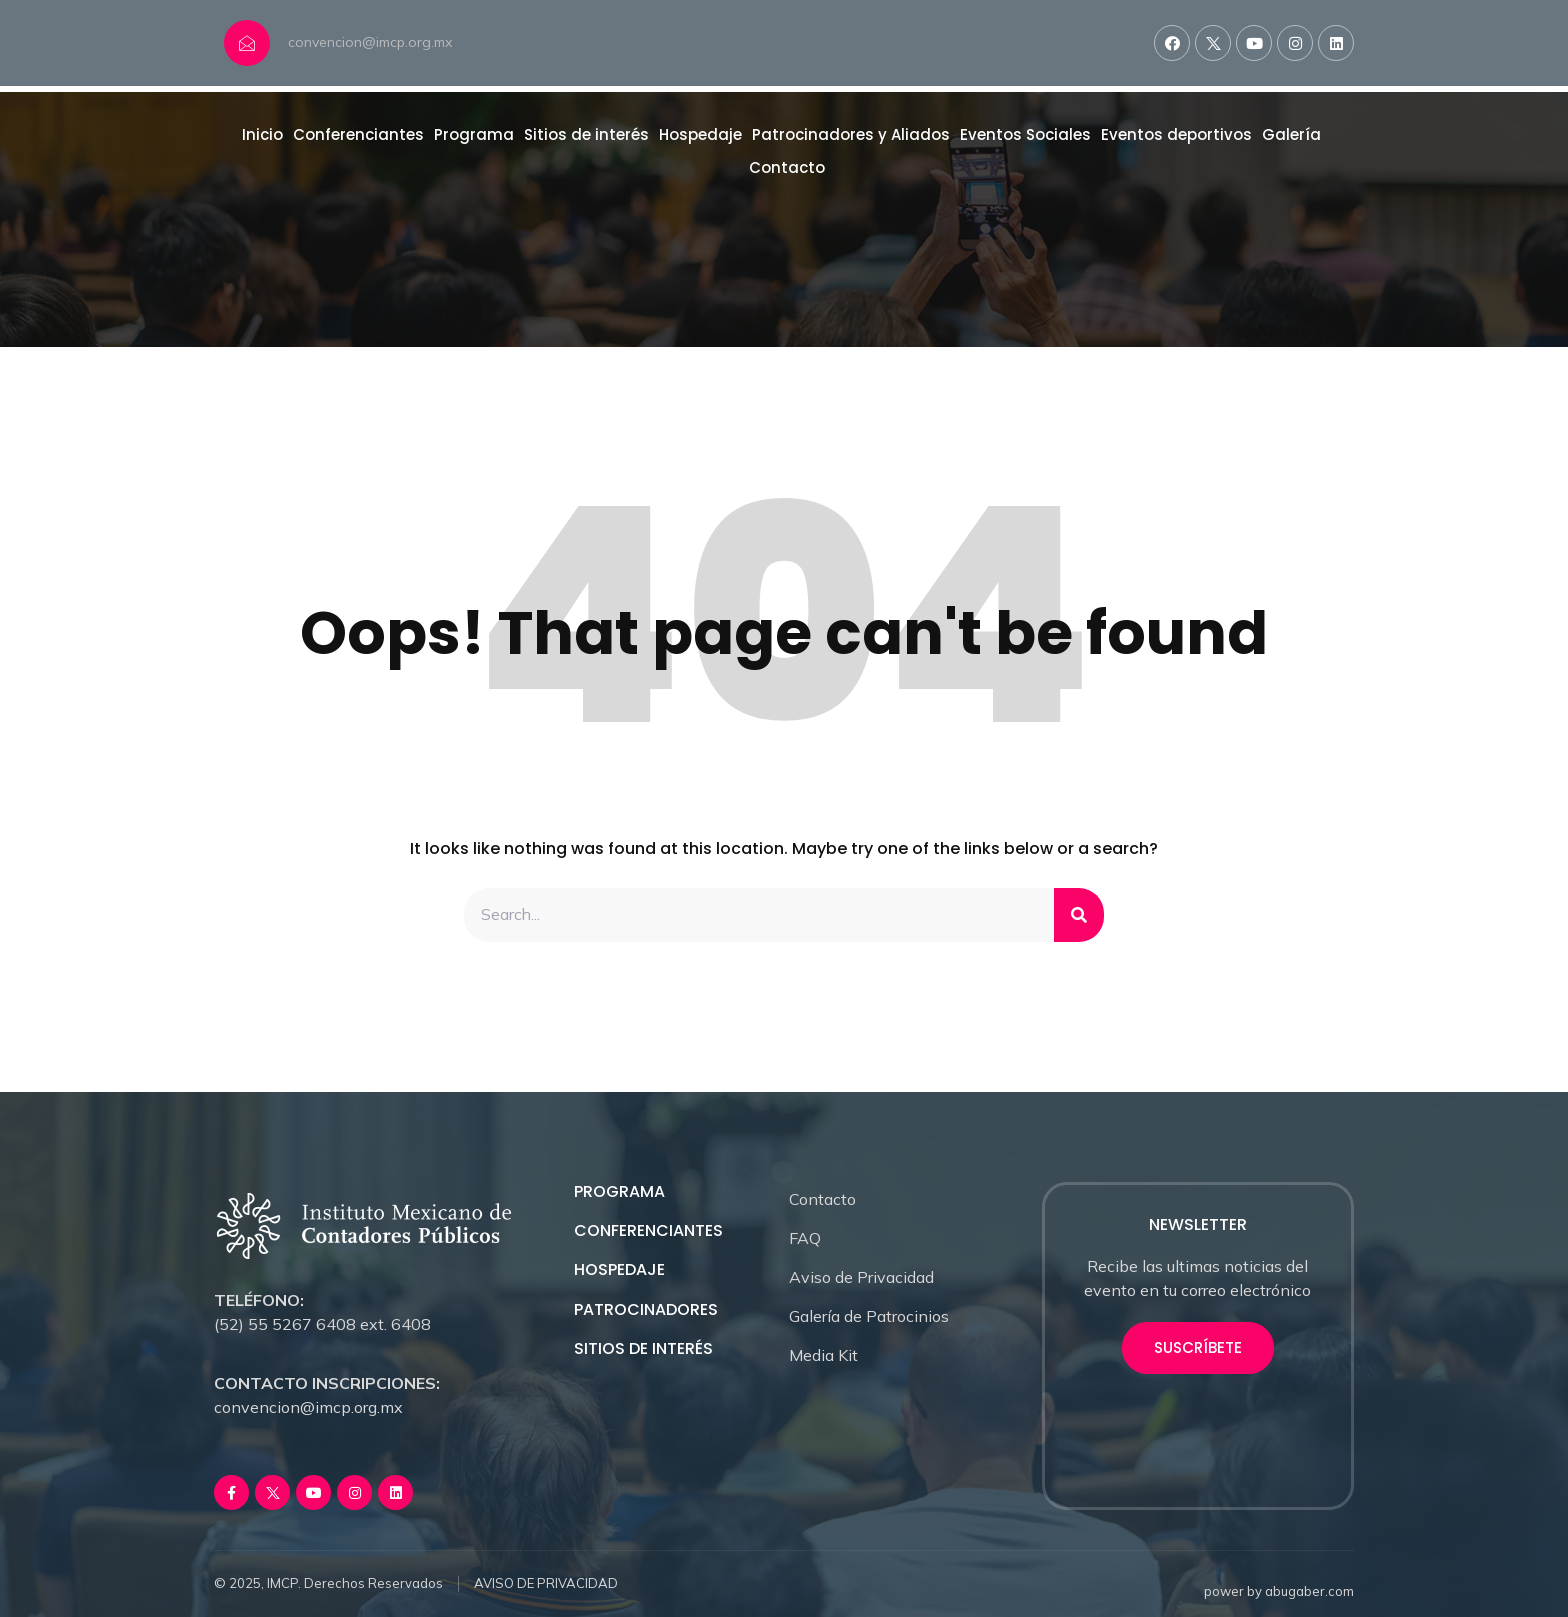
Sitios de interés (586, 135)
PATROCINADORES (646, 1309)
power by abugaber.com (1279, 1591)
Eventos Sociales (1025, 135)
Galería (1291, 135)
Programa (474, 135)
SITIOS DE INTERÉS (643, 1348)
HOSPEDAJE (619, 1270)
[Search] (1079, 915)
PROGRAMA (619, 1191)
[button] (1198, 1348)
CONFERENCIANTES (648, 1230)
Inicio (262, 135)
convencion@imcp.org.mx (370, 42)
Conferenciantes (358, 135)
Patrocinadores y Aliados (851, 135)
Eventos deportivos (1176, 135)
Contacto (787, 168)
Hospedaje (700, 135)
